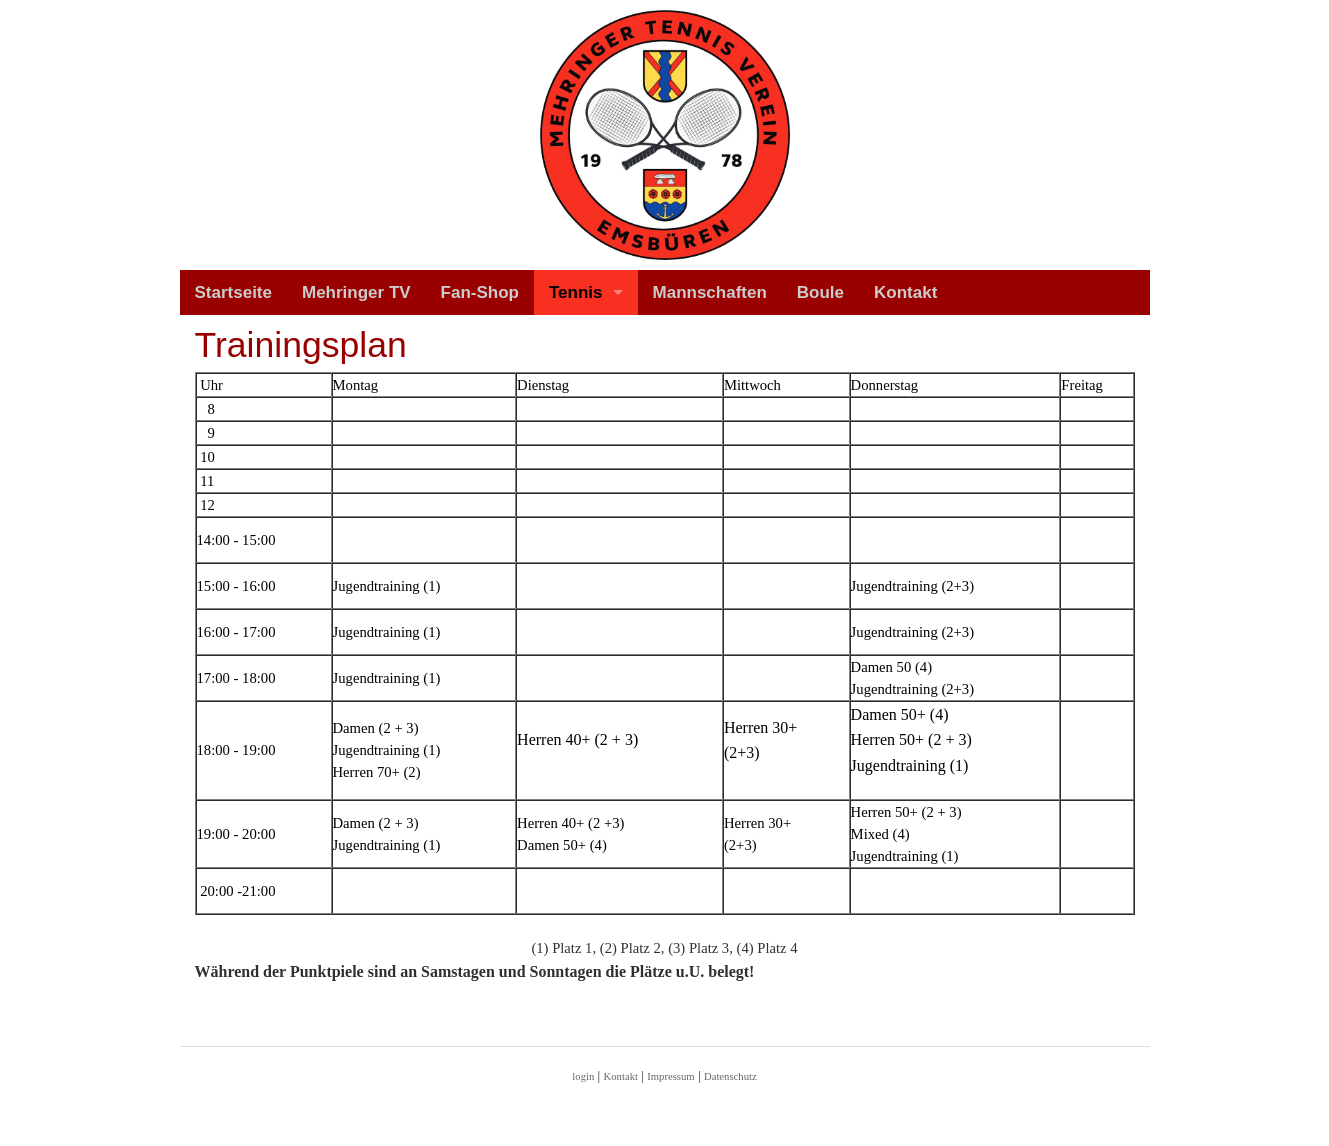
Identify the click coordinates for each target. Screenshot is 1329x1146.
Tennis (576, 292)
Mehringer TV (356, 292)
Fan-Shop (480, 292)
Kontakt (905, 292)
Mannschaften (710, 292)
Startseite (233, 292)
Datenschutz (730, 1076)
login (583, 1076)
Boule (820, 292)
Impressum (670, 1076)
